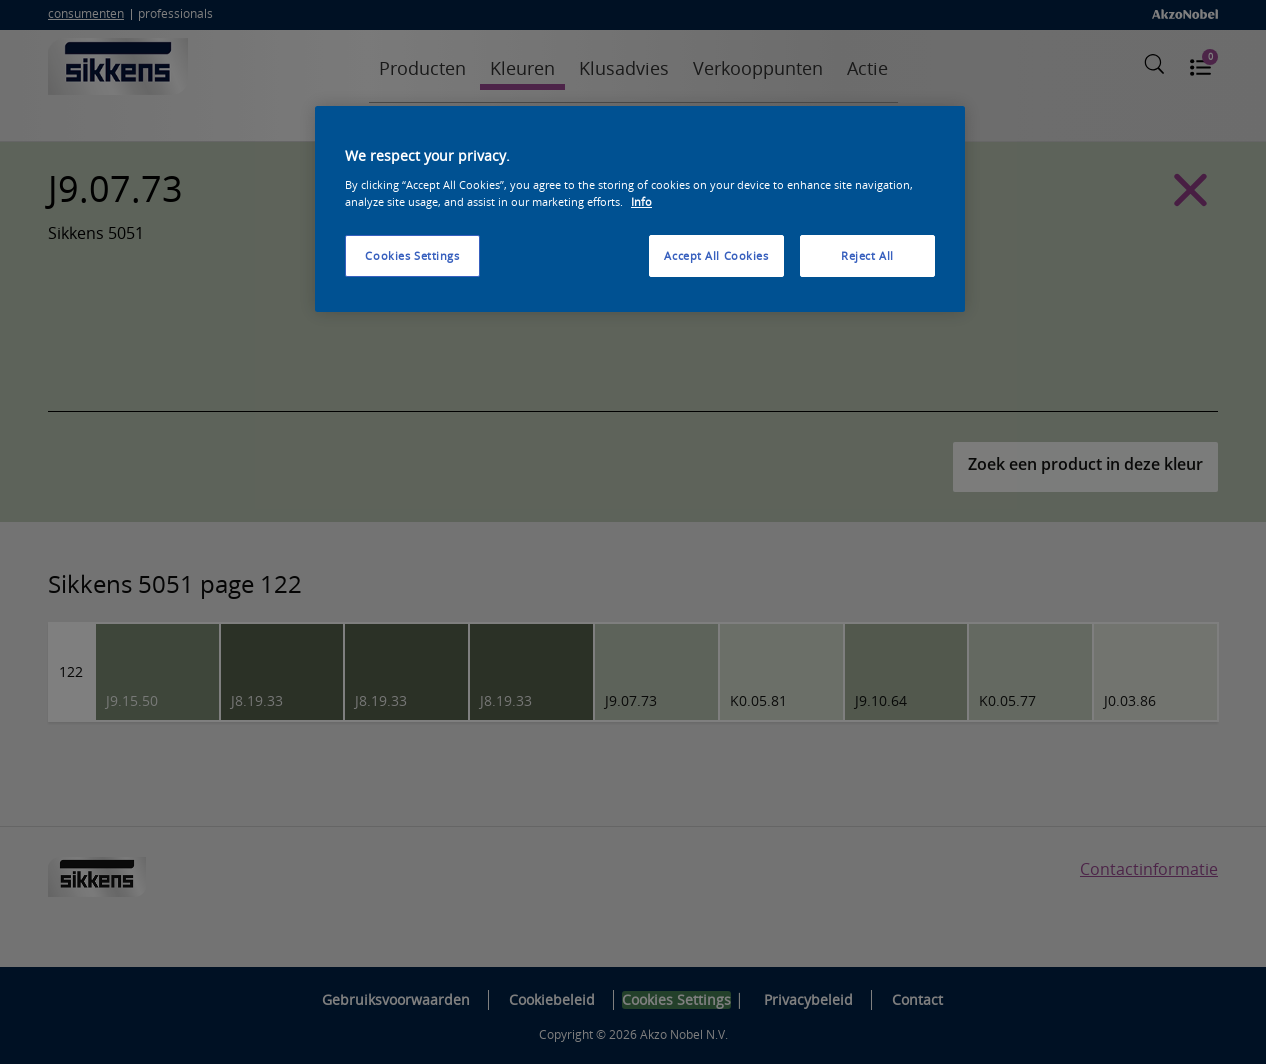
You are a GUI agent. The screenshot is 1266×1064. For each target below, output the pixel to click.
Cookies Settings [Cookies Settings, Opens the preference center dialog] (412, 255)
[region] (640, 209)
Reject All (867, 255)
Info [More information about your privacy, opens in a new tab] (641, 201)
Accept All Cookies (716, 255)
